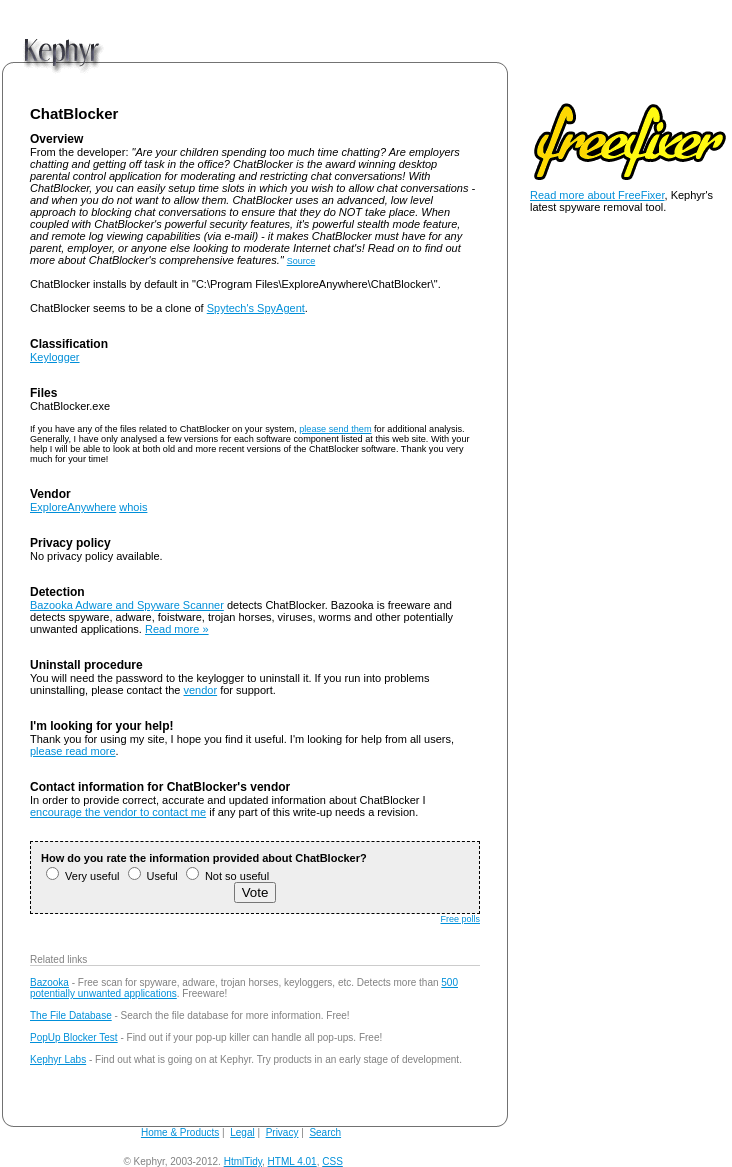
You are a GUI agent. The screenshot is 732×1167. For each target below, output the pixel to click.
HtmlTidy (243, 1161)
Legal (242, 1132)
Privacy (282, 1132)
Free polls (460, 919)
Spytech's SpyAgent (256, 308)
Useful (153, 876)
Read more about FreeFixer (597, 195)
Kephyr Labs (58, 1059)
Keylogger (55, 357)
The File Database (71, 1015)
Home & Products (180, 1132)
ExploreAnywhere (73, 507)
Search (325, 1132)
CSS (332, 1161)
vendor (201, 690)
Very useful (82, 876)
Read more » (177, 629)
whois (133, 507)
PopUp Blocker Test (74, 1037)
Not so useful (227, 876)
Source (301, 261)
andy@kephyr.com (387, 1161)
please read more (73, 751)
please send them (335, 429)
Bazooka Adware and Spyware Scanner (127, 605)
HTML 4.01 (292, 1161)
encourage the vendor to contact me (118, 812)
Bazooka (49, 982)
